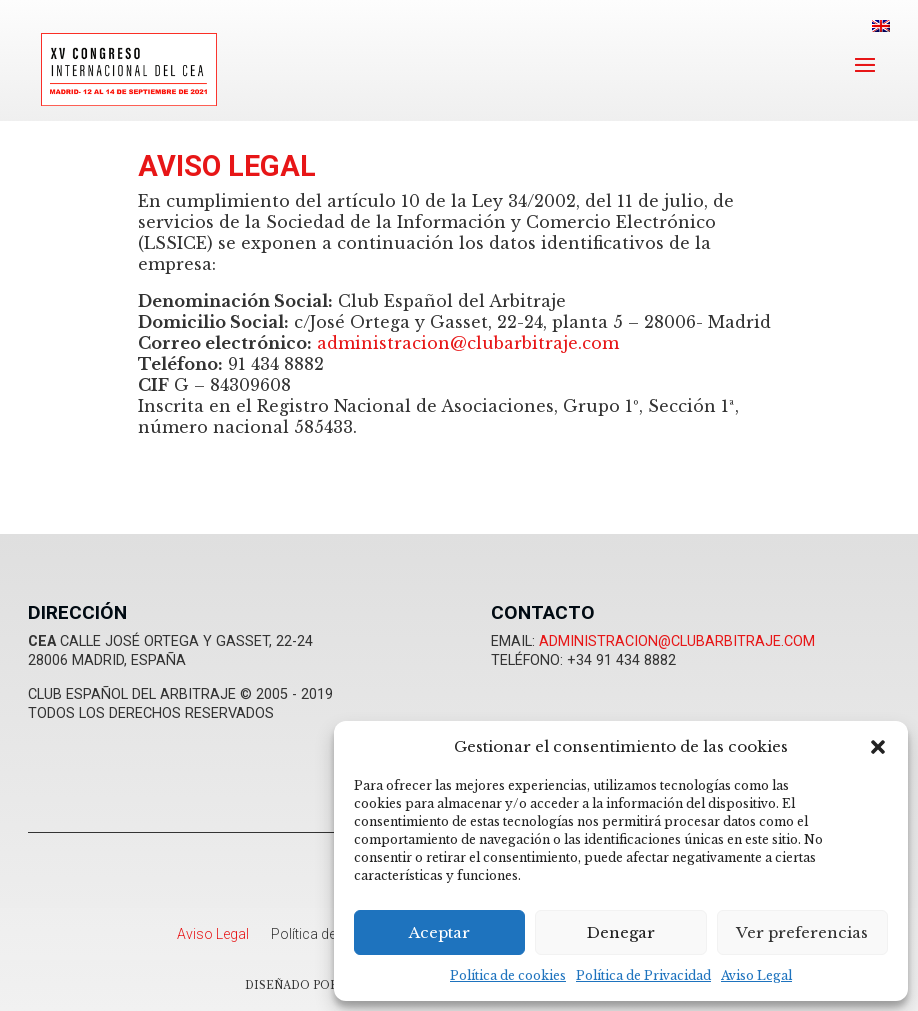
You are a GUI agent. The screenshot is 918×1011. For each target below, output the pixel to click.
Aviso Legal (756, 975)
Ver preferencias (802, 932)
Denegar (621, 932)
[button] (878, 747)
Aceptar (439, 932)
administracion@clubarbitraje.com (468, 343)
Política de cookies (508, 975)
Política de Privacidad (643, 975)
